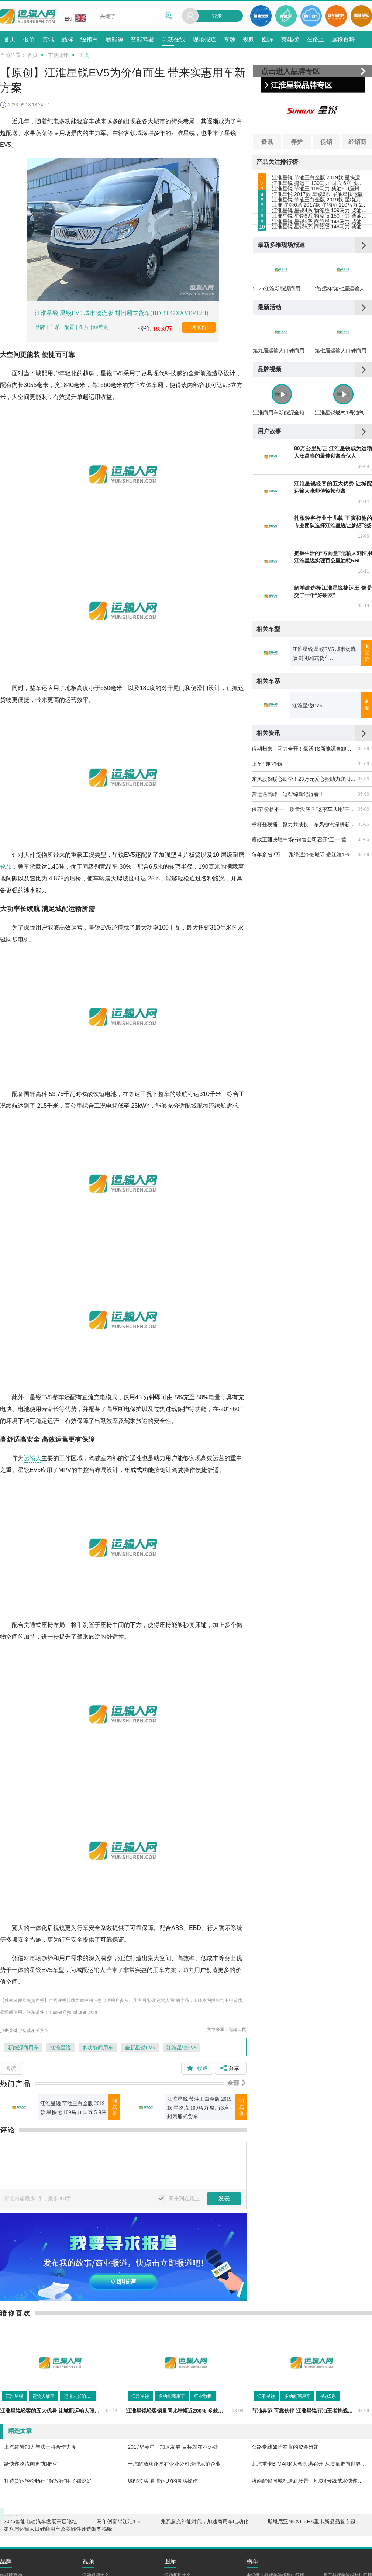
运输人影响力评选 (80, 2396)
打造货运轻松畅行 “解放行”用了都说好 (48, 2481)
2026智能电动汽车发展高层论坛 (40, 2533)
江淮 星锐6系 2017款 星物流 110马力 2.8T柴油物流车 (320, 264)
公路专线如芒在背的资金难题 (285, 2447)
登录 (217, 16)
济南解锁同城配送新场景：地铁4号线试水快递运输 (310, 2481)
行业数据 (203, 2396)
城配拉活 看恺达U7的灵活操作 (163, 2481)
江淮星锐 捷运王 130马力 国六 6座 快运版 (320, 199)
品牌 (40, 327)
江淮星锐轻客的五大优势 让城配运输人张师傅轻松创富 (333, 639)
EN (75, 18)
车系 (54, 327)
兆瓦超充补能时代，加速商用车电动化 (204, 2533)
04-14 (363, 654)
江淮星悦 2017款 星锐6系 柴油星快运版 (317, 232)
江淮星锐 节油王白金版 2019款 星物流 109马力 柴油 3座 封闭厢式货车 (199, 2108)
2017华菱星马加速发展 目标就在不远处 (173, 2447)
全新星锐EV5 (140, 2048)
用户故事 (269, 584)
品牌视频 (269, 507)
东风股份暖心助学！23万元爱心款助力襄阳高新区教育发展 (304, 932)
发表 (224, 2198)
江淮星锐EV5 (181, 2048)
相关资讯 (268, 886)
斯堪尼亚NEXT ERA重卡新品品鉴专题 (311, 2533)
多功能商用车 (97, 2048)
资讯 (267, 142)
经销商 (101, 327)
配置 (69, 327)
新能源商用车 (23, 2048)
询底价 (199, 327)
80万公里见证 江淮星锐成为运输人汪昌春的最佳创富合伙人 (333, 605)
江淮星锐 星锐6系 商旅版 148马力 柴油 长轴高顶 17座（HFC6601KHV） (320, 313)
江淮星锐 (60, 2048)
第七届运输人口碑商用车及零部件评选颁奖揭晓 (343, 489)
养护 (297, 142)
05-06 (363, 901)
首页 (32, 55)
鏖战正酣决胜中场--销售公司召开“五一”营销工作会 (304, 992)
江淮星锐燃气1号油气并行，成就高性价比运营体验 (343, 566)
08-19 (363, 759)
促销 (326, 142)
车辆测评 (58, 55)
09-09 (363, 619)
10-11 (363, 724)
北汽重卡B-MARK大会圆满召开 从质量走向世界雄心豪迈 (310, 2464)
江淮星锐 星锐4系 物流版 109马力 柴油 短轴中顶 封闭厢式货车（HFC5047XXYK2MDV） (320, 280)
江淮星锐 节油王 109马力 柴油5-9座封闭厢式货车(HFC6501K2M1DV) (320, 215)
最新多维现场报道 (281, 353)
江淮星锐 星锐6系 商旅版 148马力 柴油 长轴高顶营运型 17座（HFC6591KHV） (320, 329)
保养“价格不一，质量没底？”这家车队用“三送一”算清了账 (304, 962)
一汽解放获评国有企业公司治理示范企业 (174, 2464)
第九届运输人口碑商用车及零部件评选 (281, 489)
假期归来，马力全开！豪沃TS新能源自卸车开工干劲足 (304, 901)
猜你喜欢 (15, 2313)
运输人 (32, 1458)
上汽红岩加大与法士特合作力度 (40, 2447)
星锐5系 (328, 2396)
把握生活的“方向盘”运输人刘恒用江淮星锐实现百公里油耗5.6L (333, 709)
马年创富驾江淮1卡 (119, 2533)
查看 (366, 858)
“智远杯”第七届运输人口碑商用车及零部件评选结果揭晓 (343, 411)
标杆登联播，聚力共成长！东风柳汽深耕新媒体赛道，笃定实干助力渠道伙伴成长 (304, 977)
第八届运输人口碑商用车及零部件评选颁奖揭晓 (58, 2540)
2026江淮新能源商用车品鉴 (281, 411)
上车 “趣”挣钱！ (269, 917)
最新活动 (269, 430)
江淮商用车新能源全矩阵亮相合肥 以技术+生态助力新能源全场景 (281, 566)
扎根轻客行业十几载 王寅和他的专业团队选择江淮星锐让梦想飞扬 (333, 675)
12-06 (363, 689)
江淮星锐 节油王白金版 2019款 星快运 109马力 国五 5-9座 (73, 2108)
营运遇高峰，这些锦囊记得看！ (288, 947)
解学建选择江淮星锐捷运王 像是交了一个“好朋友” (333, 744)
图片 (84, 327)
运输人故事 (43, 2396)
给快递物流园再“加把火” (31, 2464)
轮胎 (6, 866)
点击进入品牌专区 (290, 71)
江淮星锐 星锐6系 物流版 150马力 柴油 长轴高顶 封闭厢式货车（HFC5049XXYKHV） (320, 297)
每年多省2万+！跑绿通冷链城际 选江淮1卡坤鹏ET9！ (304, 1007)
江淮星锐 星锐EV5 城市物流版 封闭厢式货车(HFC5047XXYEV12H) (122, 313)
